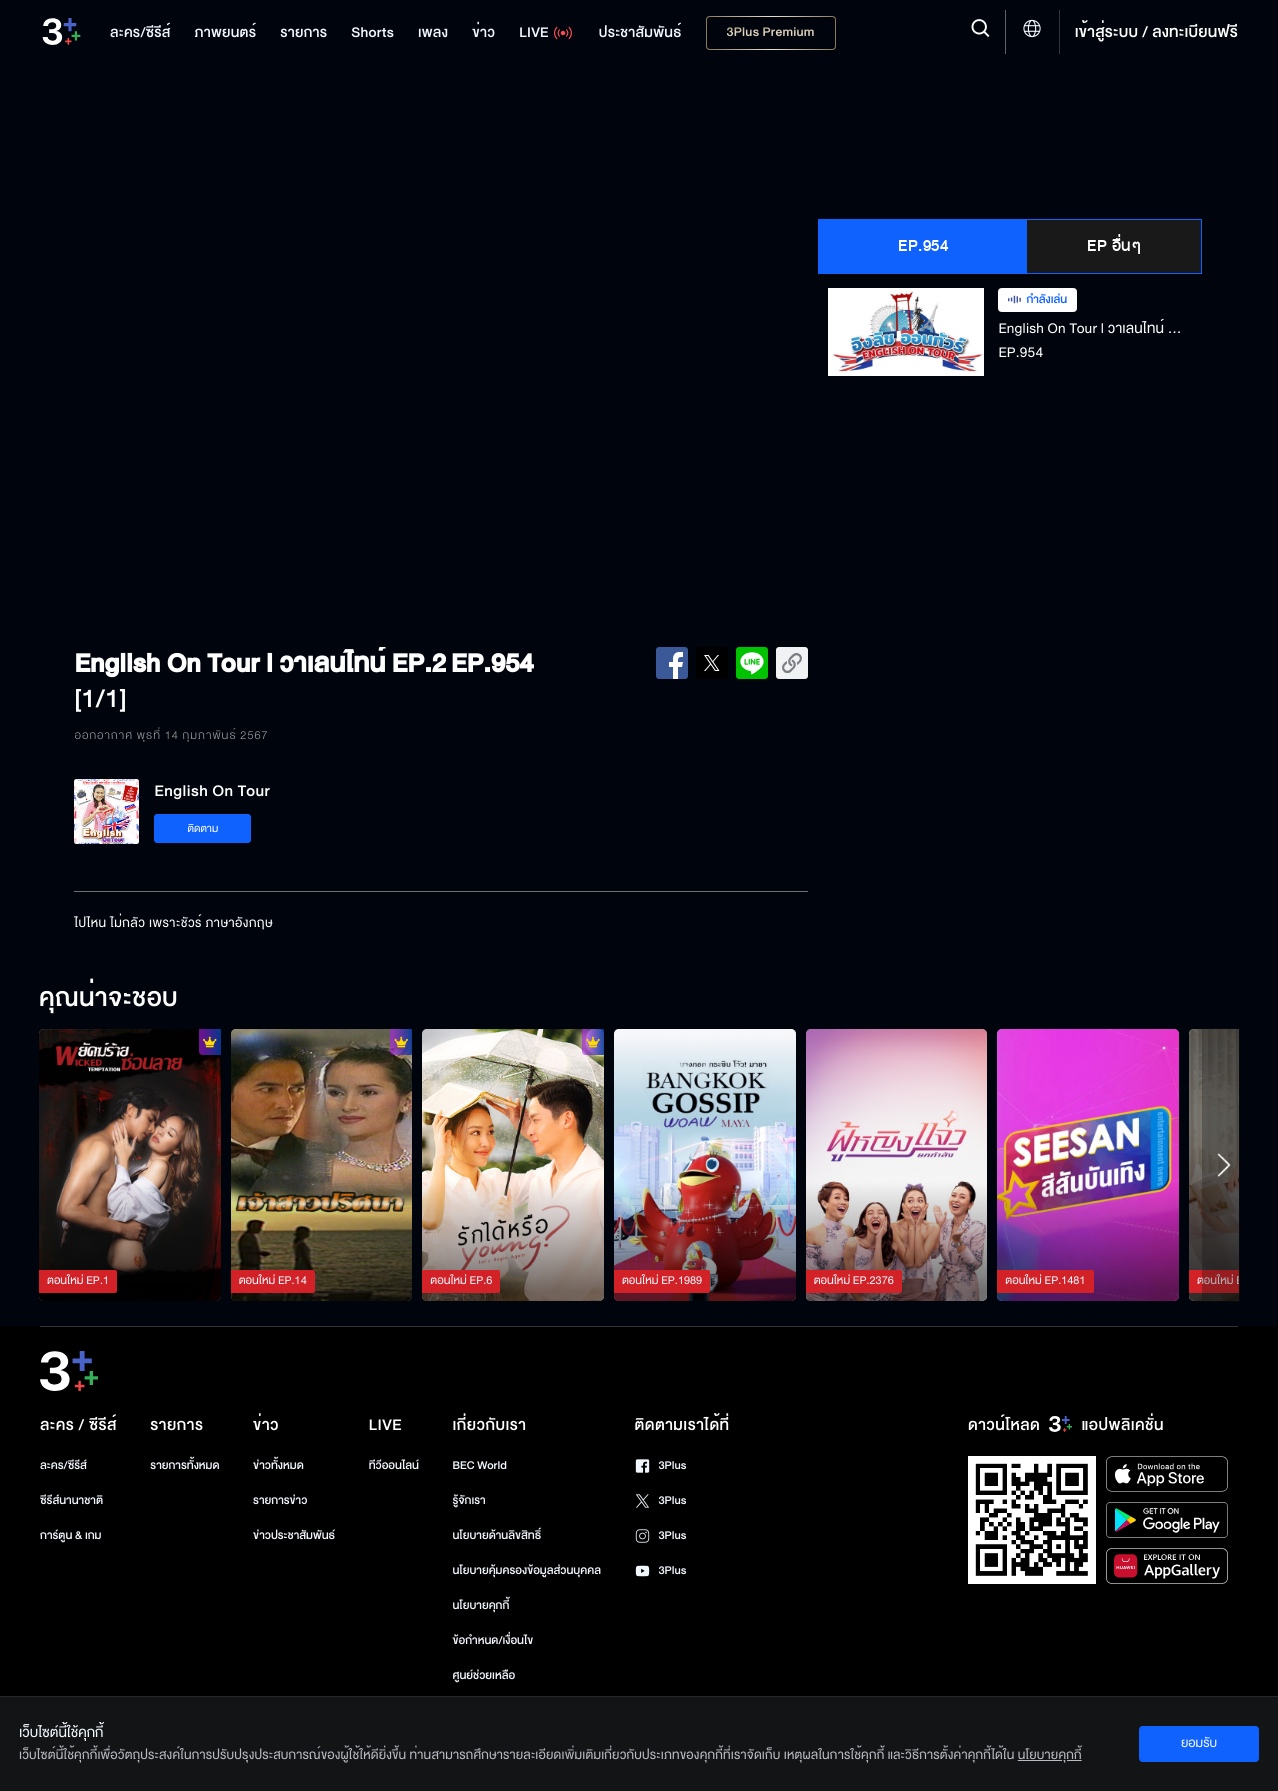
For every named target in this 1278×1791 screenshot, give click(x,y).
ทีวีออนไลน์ (394, 1465)
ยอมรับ (1199, 1743)
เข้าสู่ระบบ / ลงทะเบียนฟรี (1156, 32)
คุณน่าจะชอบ (108, 999)
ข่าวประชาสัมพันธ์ (294, 1535)
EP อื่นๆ (1114, 246)
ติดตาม (203, 828)
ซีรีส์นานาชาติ (71, 1500)
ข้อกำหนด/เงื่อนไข (492, 1640)
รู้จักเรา (468, 1500)
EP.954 (923, 246)
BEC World (479, 1465)
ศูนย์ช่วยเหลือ (483, 1675)
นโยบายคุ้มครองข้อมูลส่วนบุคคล (526, 1570)
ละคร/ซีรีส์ (63, 1465)
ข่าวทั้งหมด (278, 1465)
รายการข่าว (280, 1500)
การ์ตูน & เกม (71, 1535)
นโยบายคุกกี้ (480, 1605)
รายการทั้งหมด (184, 1465)
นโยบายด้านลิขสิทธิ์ (496, 1535)
